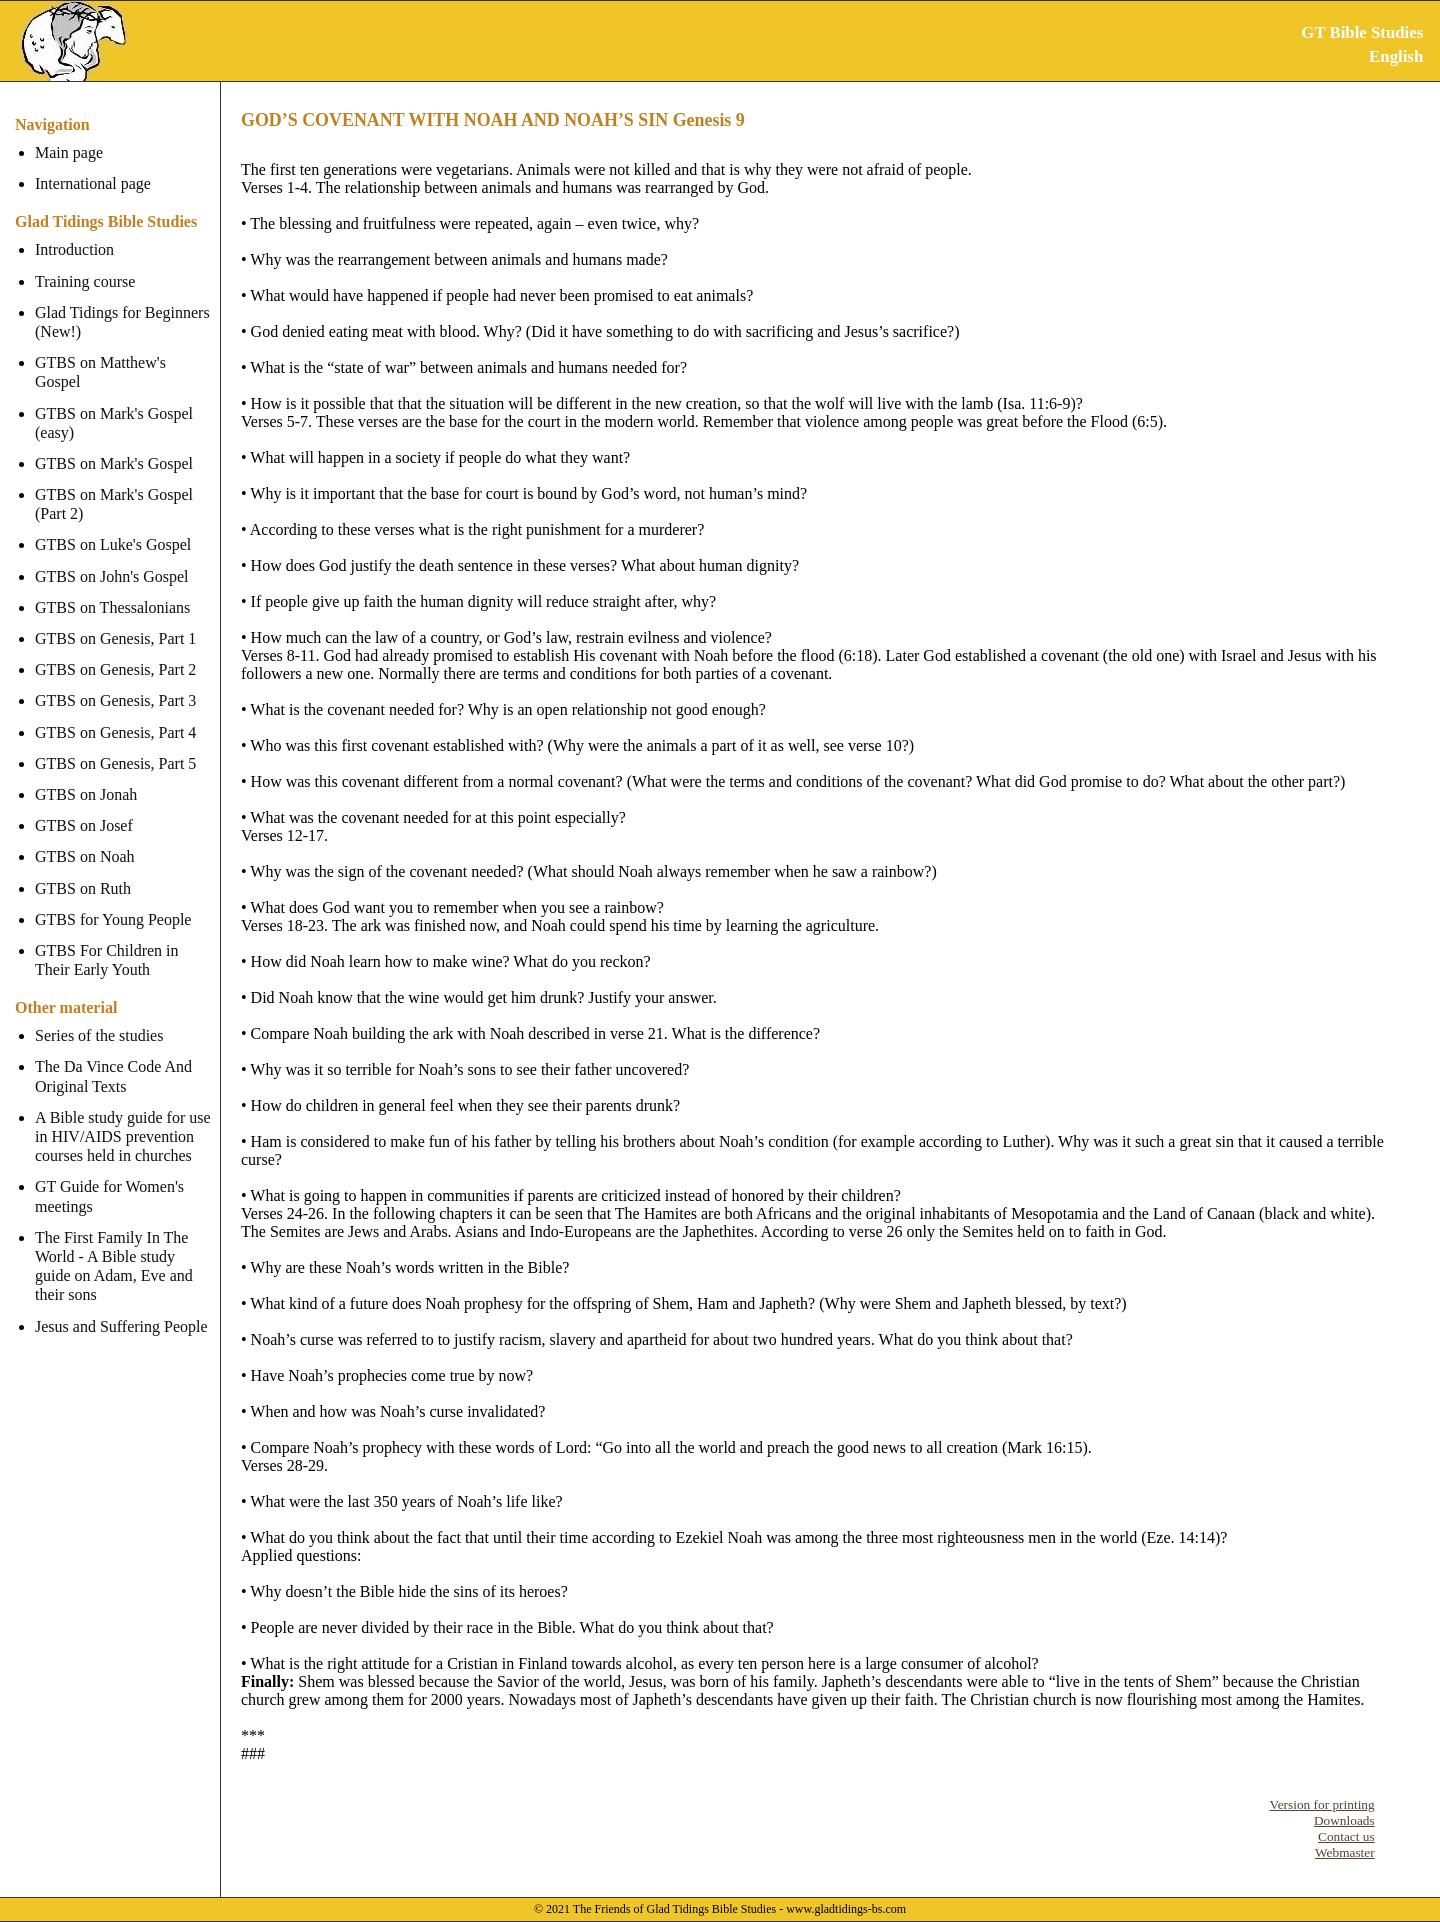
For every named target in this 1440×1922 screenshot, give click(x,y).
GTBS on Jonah (86, 775)
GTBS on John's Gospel (112, 556)
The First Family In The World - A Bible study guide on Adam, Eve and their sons (125, 1247)
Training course (85, 281)
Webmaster (1345, 1852)
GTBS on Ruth (83, 868)
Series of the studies (99, 1016)
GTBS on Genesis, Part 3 (115, 681)
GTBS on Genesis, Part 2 (115, 650)
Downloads (1344, 1820)
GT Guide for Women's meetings (109, 1177)
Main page (69, 152)
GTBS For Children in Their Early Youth (107, 941)
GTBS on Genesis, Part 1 (115, 619)
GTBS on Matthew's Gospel (125, 362)
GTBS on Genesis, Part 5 (115, 744)
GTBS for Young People (113, 900)
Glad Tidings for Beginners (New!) (122, 322)
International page (93, 183)
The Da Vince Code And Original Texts (113, 1057)
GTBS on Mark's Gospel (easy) (114, 403)
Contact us (1346, 1836)
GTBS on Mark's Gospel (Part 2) (114, 485)
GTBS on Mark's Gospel (114, 444)
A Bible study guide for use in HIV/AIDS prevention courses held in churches (123, 1117)
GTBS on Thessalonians (112, 588)
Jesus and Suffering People (121, 1306)
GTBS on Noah (85, 837)
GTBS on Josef (84, 806)
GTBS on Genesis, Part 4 (115, 712)
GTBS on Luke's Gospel (113, 525)
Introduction (74, 249)
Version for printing (1322, 1804)
